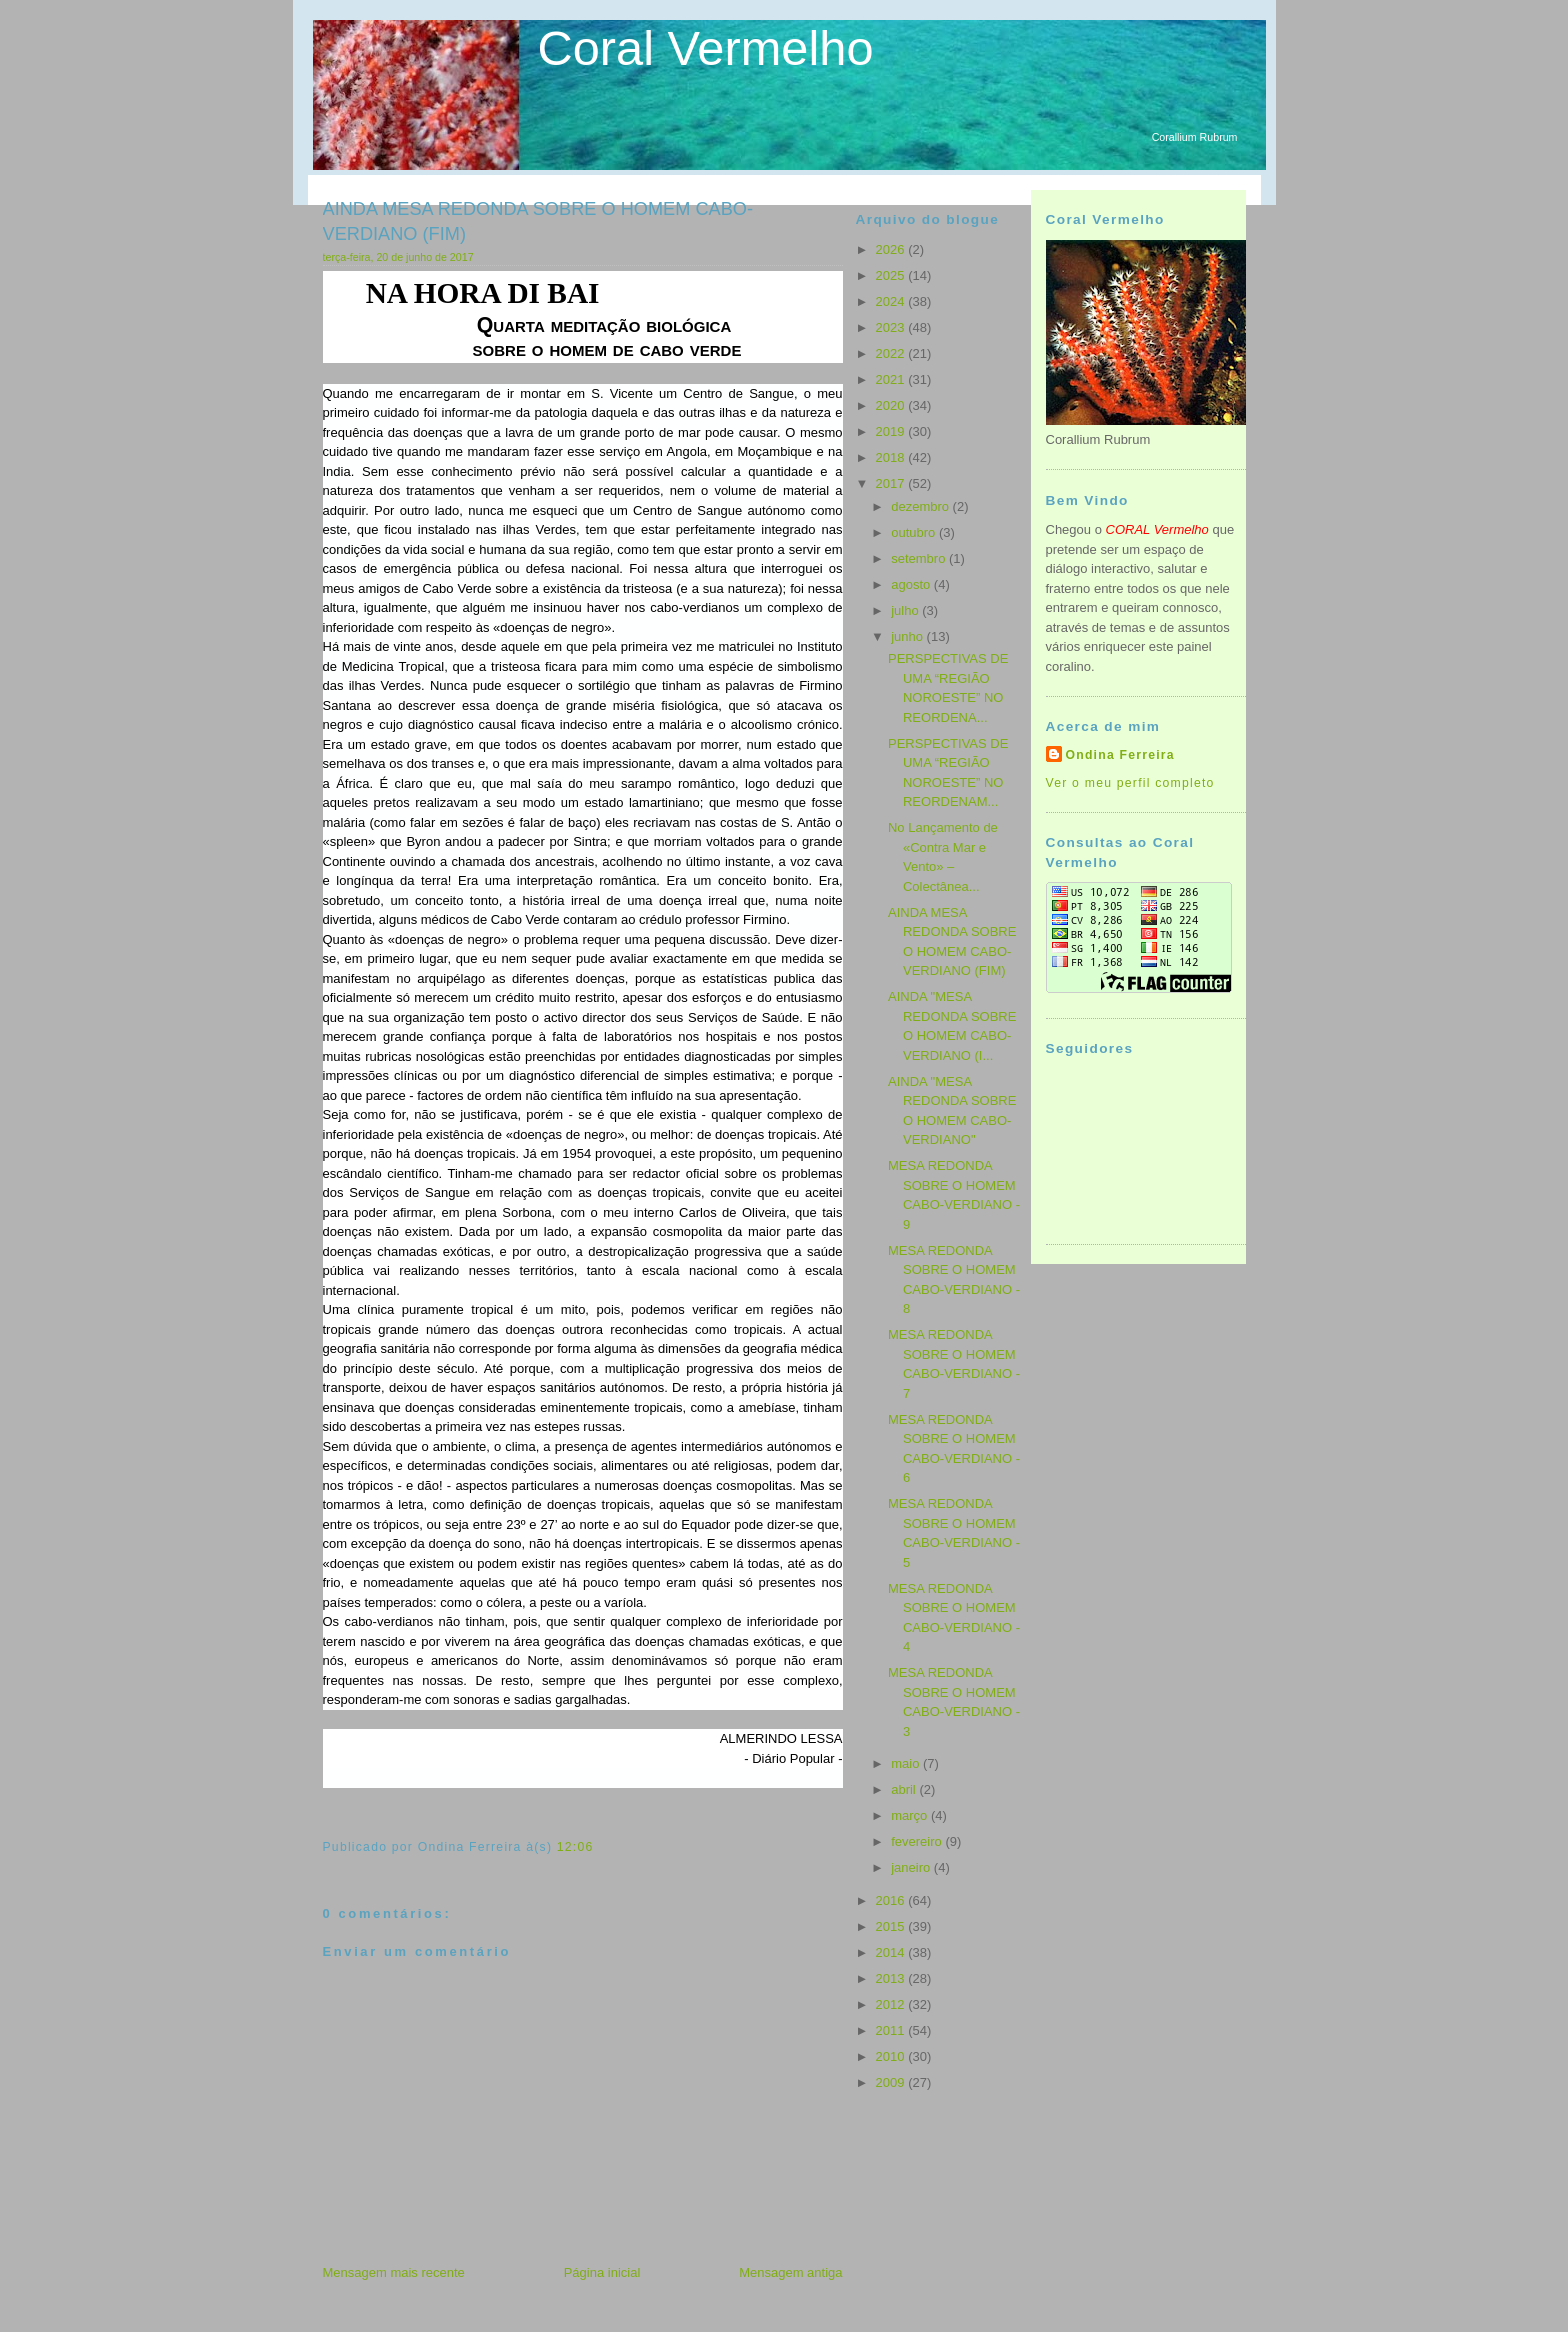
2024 (892, 301)
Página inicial (602, 2272)
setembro (920, 558)
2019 (892, 431)
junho (908, 636)
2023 (892, 327)
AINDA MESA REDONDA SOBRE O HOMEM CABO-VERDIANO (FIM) (538, 221)
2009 (892, 2082)
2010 (892, 2056)
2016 (892, 1900)
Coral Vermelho (706, 48)
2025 (892, 275)
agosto (912, 584)
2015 (892, 1926)
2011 (892, 2030)
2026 (892, 249)
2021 (892, 379)
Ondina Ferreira (1120, 755)
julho (906, 610)
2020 (892, 405)
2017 (892, 483)
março (911, 1815)
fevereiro (918, 1841)
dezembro (921, 506)
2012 (892, 2004)
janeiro (912, 1867)
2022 (892, 353)
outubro (915, 532)
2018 (892, 457)
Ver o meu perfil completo (1130, 783)
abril (905, 1789)
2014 (892, 1952)
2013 (892, 1978)
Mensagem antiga (790, 2272)
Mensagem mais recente (394, 2272)
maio (907, 1763)
